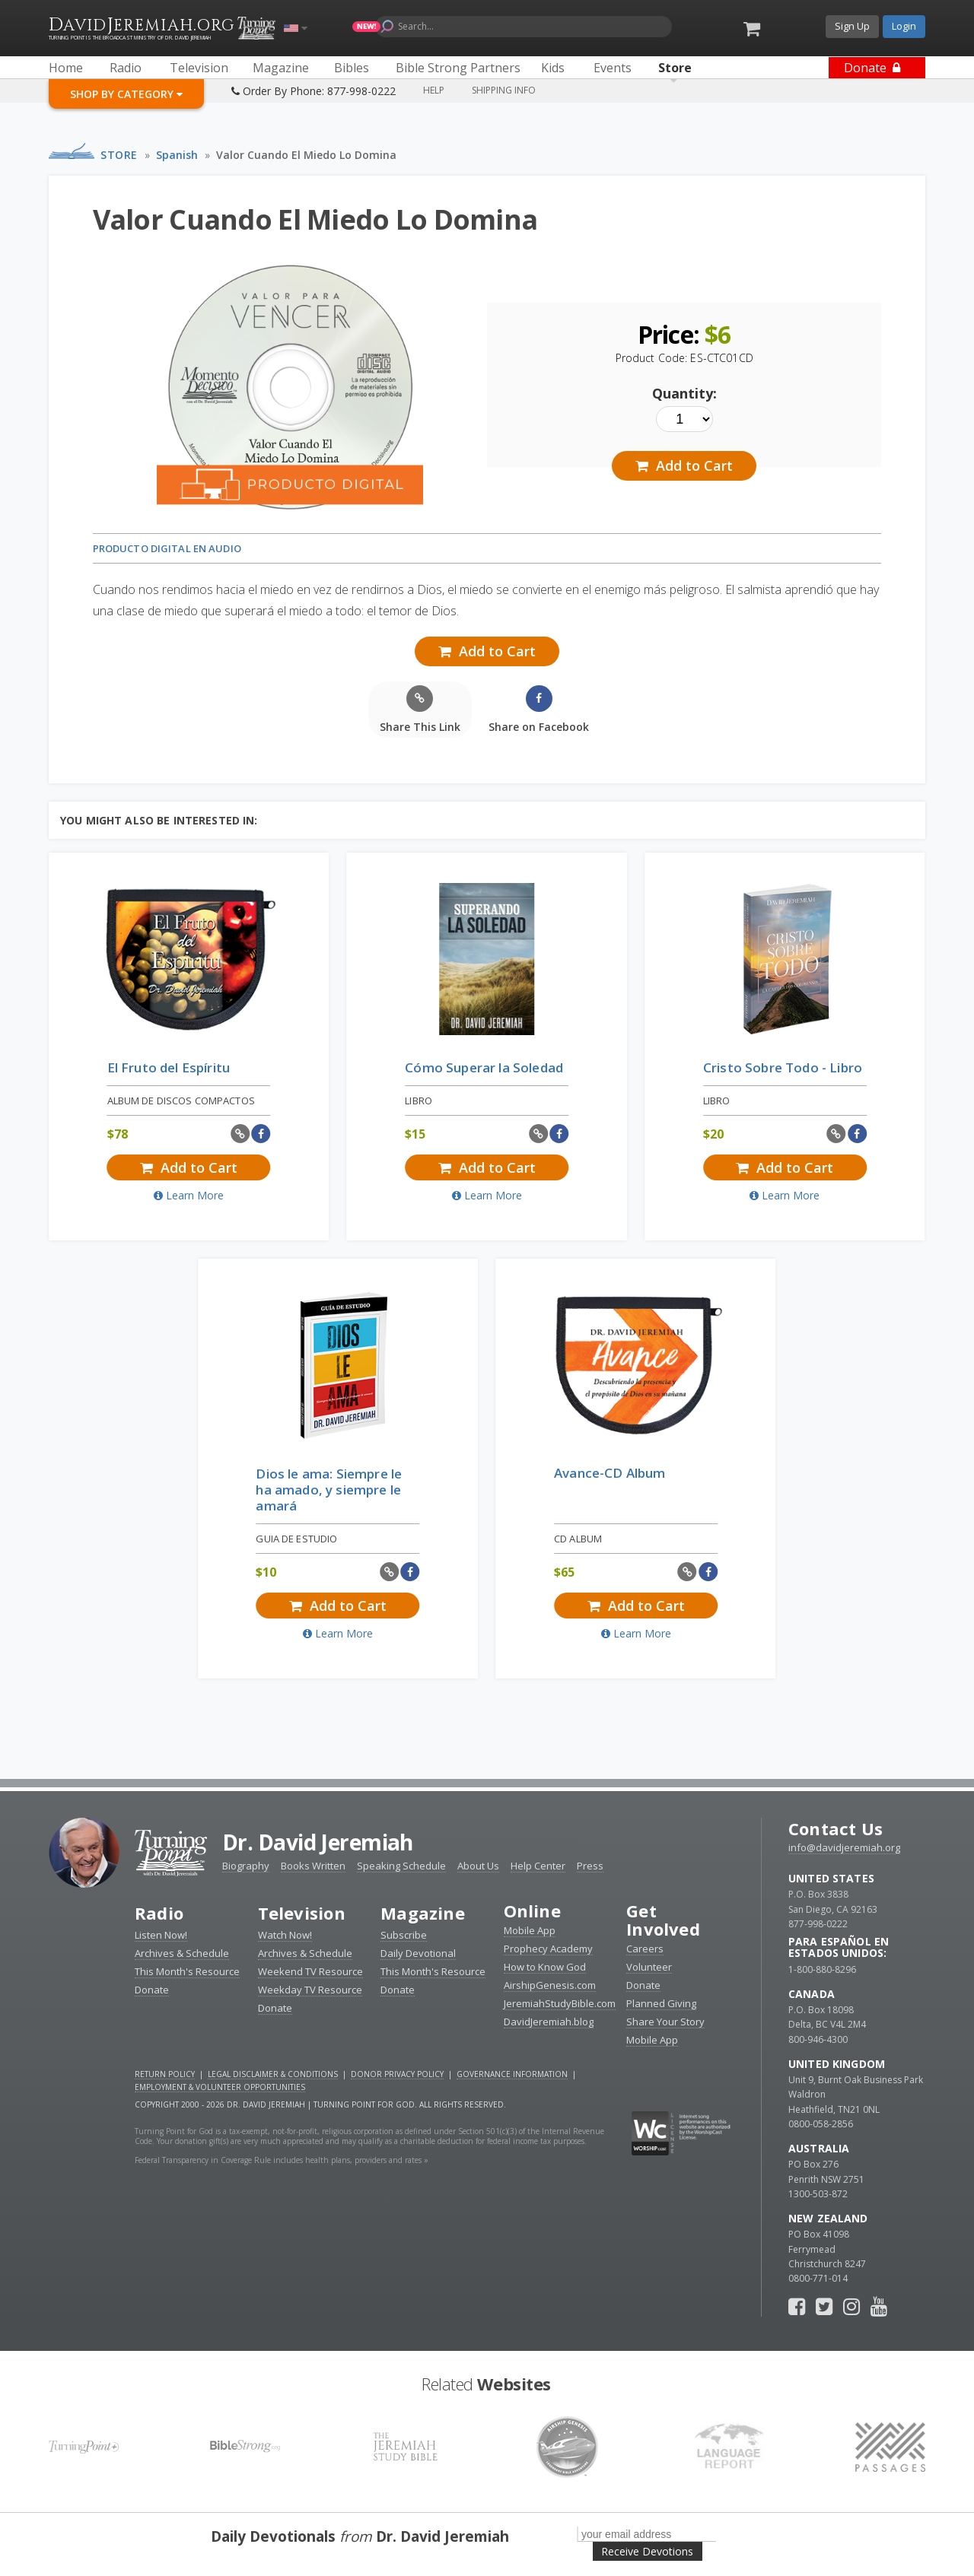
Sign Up (852, 26)
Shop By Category (126, 94)
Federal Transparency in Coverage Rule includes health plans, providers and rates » (281, 2160)
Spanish (177, 155)
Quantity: (684, 393)
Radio (159, 1912)
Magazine (422, 1912)
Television (301, 1912)
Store (119, 155)
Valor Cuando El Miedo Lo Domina (306, 155)
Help (433, 90)
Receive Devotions (647, 2551)
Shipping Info (504, 90)
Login (904, 26)
